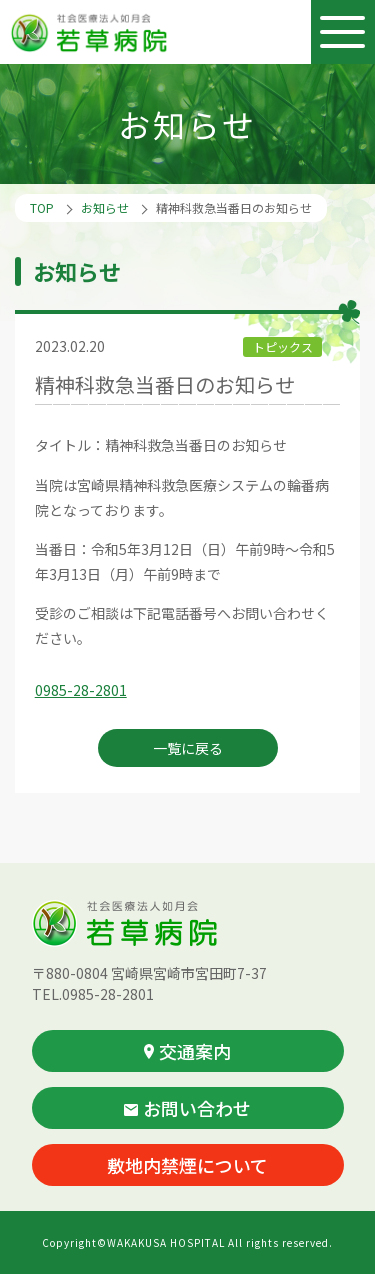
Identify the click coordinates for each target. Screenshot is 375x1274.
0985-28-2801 (81, 690)
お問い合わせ (187, 1108)
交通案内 (187, 1051)
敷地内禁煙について (187, 1165)
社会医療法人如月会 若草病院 (90, 33)
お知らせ (105, 207)
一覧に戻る (188, 748)
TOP (42, 207)
